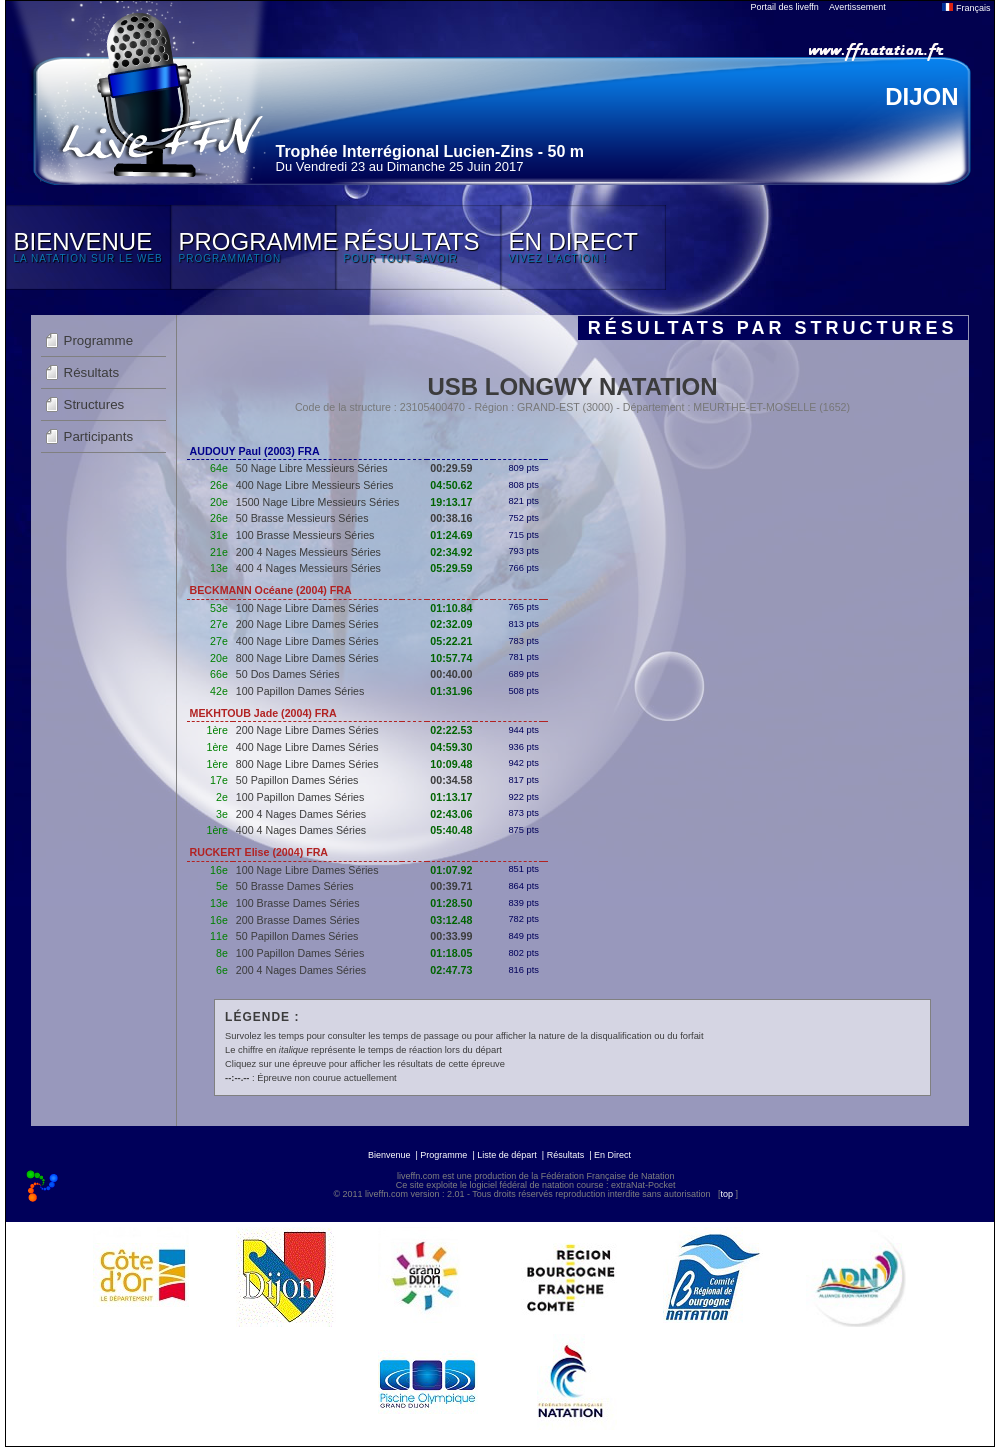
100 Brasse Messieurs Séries (305, 535)
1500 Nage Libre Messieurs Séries (317, 502)
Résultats (92, 372)
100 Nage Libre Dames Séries (307, 608)
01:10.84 (451, 608)
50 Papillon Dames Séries (297, 780)
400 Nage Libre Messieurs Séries (315, 485)
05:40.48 (451, 830)
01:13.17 (451, 797)
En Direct (612, 1155)
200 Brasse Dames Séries (298, 920)
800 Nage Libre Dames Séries (307, 658)
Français (966, 8)
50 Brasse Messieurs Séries (302, 518)
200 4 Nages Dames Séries (301, 814)
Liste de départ (507, 1155)
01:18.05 (451, 953)
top (726, 1194)
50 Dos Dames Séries (288, 674)
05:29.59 (451, 568)
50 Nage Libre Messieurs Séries (312, 468)
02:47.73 (451, 970)
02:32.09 (451, 624)
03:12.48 (451, 920)
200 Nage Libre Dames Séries (307, 624)
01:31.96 (451, 691)
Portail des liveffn (785, 7)
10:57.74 (451, 658)
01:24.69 (451, 535)
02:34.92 (451, 552)
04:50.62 (451, 485)
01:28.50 (451, 903)
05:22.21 (451, 641)
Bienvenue (389, 1155)
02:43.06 (451, 814)
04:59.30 (451, 747)
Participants (99, 436)
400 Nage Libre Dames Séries (307, 641)
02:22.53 (451, 730)
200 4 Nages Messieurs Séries (308, 552)
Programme (99, 340)
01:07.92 (451, 870)
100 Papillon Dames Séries (300, 691)
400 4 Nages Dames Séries (301, 830)
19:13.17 (451, 502)
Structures (94, 404)
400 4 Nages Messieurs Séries (308, 568)
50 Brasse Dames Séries (295, 886)
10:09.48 (451, 764)
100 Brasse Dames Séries (298, 903)
